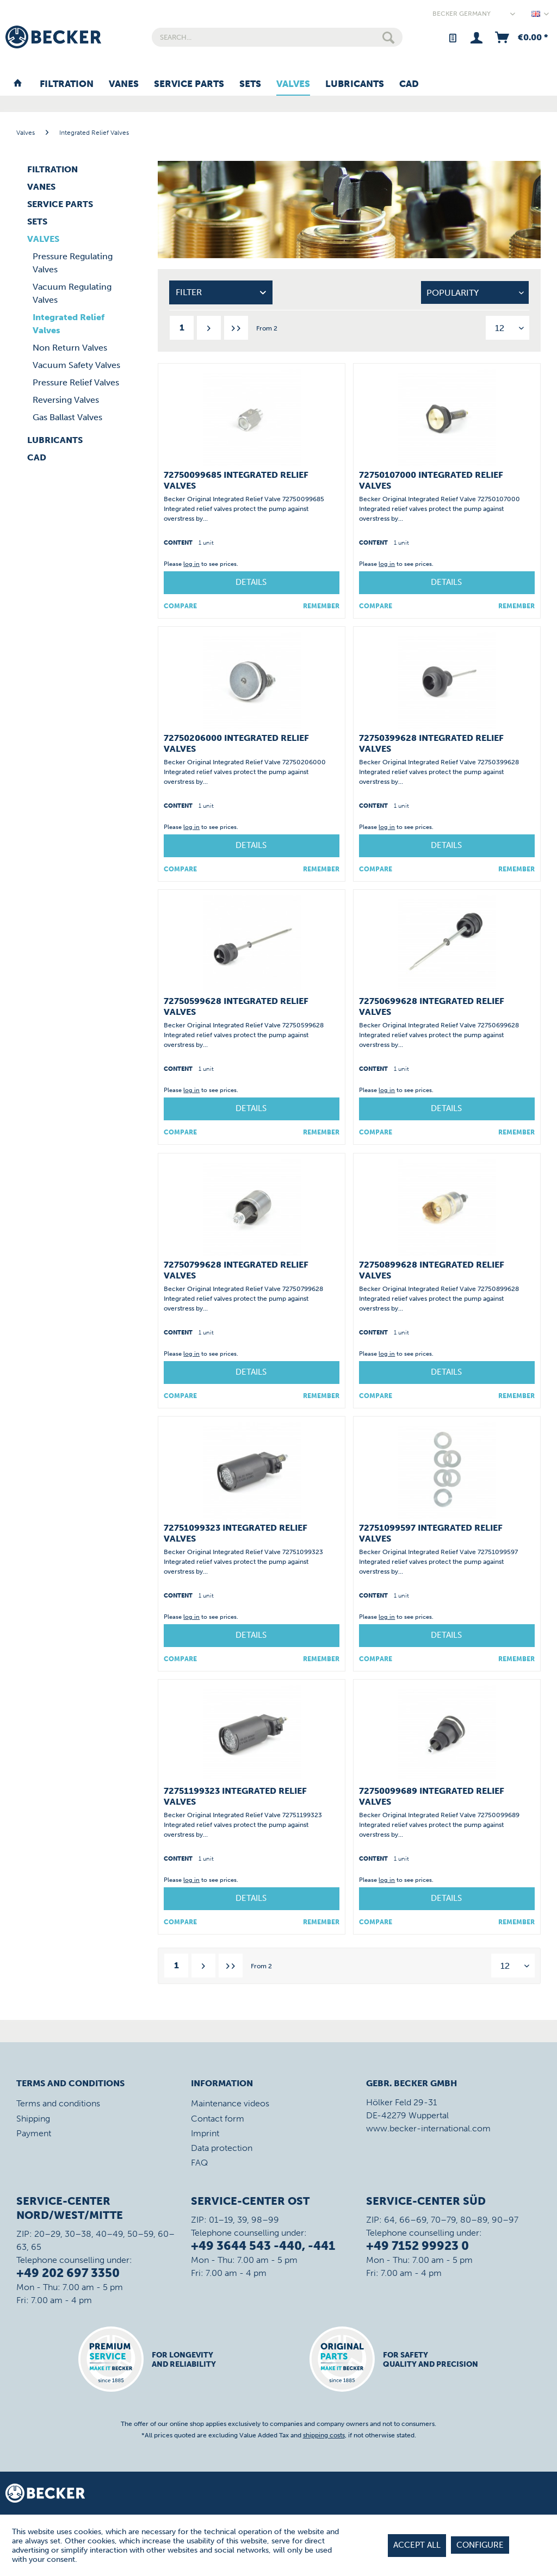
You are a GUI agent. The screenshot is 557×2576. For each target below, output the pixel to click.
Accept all (417, 2545)
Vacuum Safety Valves (76, 365)
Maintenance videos (230, 2103)
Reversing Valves (66, 400)
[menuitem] (277, 37)
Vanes (41, 187)
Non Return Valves (70, 347)
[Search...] (277, 37)
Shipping (33, 2118)
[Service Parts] (189, 84)
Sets (37, 221)
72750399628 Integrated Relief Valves (431, 743)
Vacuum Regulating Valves (72, 293)
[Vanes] (124, 84)
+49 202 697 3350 (68, 2273)
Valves (43, 239)
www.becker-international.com (428, 2128)
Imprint (205, 2133)
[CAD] (409, 84)
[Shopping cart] (520, 37)
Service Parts (60, 204)
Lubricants (55, 440)
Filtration (52, 169)
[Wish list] (452, 37)
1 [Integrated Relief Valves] (182, 327)
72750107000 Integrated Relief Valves (431, 480)
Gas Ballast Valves (67, 417)
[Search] (388, 37)
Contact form (217, 2118)
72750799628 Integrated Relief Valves (236, 1270)
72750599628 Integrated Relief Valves (236, 1006)
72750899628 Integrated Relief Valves (431, 1270)
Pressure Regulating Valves (73, 263)
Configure (480, 2545)
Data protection (221, 2148)
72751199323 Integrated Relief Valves (235, 1796)
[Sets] (250, 84)
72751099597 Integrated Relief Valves (431, 1533)
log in (191, 563)
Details (251, 582)
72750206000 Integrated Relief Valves (236, 743)
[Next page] (209, 328)
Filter (189, 292)
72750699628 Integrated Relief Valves (431, 1006)
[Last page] (236, 328)
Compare (180, 606)
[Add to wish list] (321, 606)
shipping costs (324, 2435)
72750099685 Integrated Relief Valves (236, 480)
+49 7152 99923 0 (417, 2245)
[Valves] (293, 84)
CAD (36, 457)
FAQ (199, 2162)
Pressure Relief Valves (76, 382)
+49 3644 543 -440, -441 (263, 2245)
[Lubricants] (354, 84)
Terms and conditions (58, 2103)
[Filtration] (67, 84)
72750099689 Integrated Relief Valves (431, 1796)
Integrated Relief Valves (68, 323)
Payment (33, 2133)
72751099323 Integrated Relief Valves (235, 1533)
